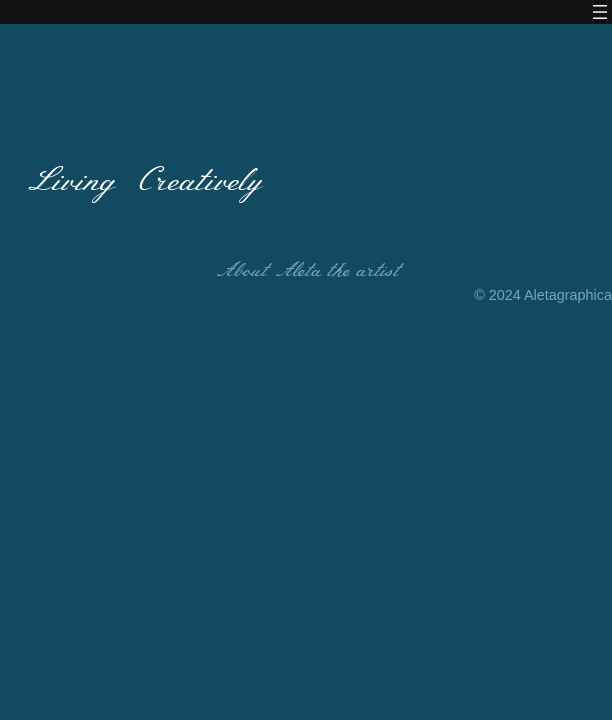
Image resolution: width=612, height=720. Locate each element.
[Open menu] (600, 12)
